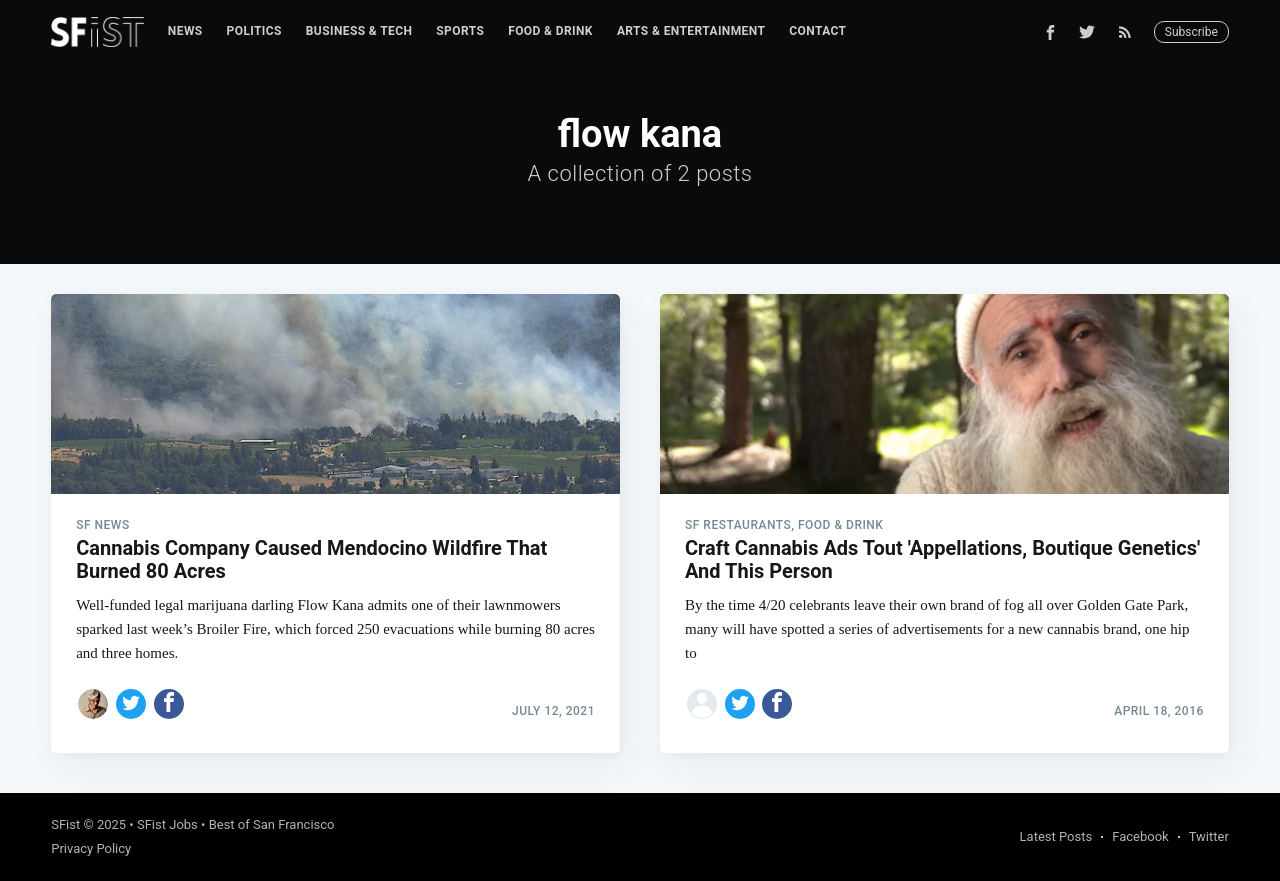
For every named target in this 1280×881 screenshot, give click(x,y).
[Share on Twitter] (131, 704)
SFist (65, 824)
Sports (460, 31)
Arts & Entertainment (691, 31)
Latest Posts (1056, 836)
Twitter (1209, 836)
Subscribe (1191, 32)
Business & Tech (359, 31)
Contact (817, 31)
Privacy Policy (91, 848)
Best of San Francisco (272, 824)
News (185, 31)
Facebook (1140, 836)
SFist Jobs (167, 824)
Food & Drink (550, 31)
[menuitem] (185, 31)
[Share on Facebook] (169, 704)
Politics (254, 31)
